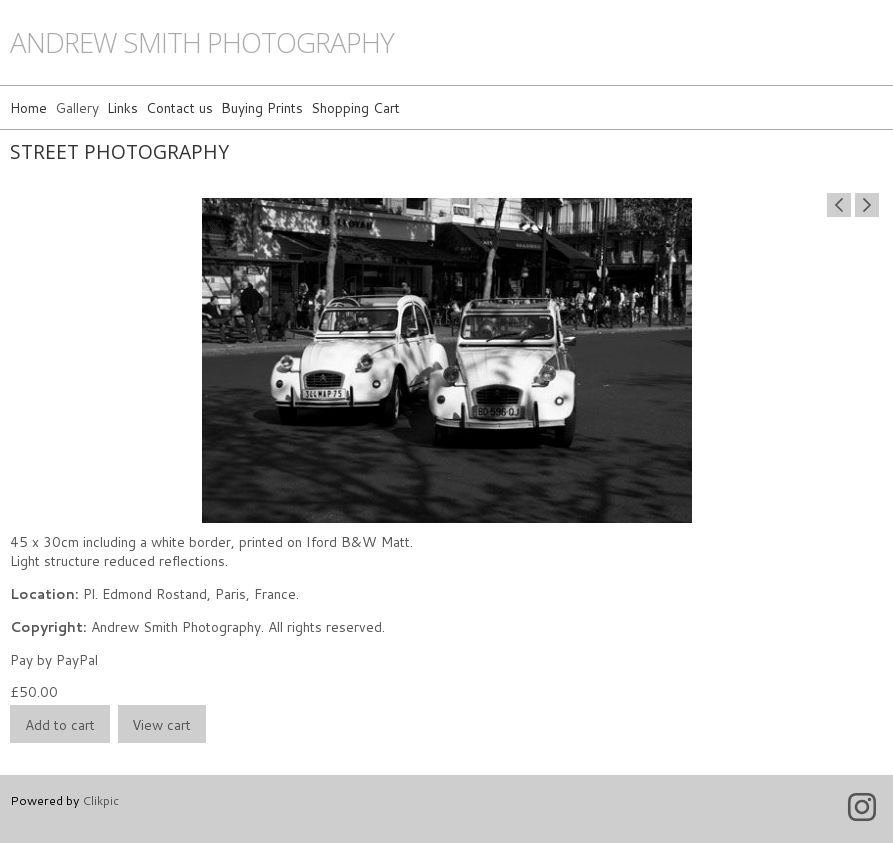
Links (122, 107)
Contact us (179, 107)
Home (28, 107)
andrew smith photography (202, 42)
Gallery (77, 107)
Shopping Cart (355, 107)
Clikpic (100, 800)
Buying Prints (262, 107)
